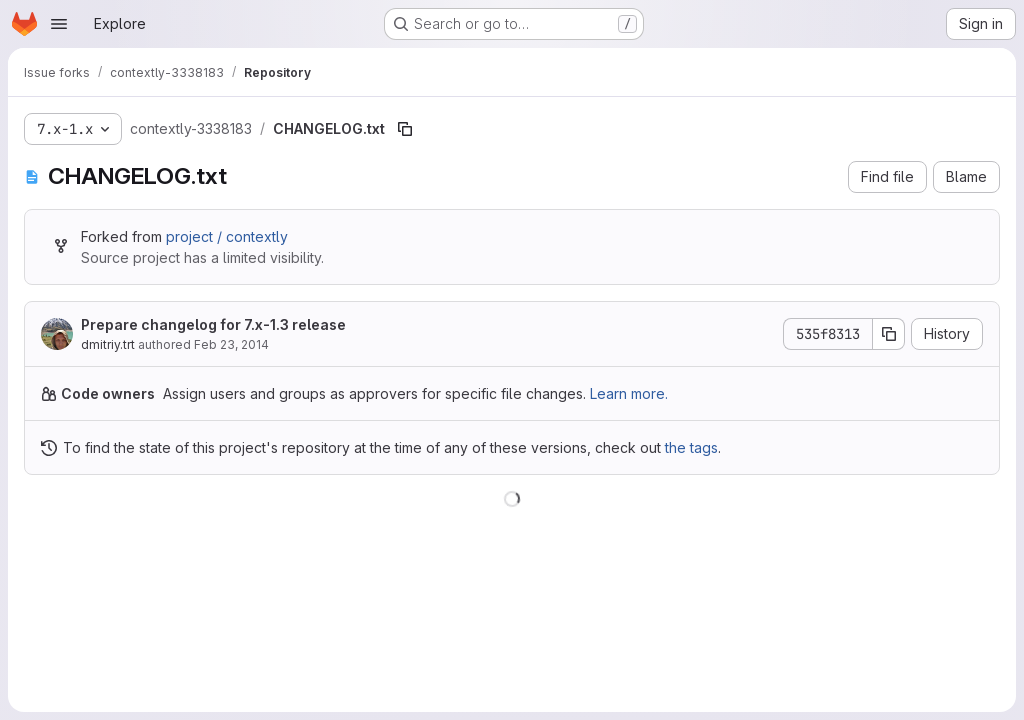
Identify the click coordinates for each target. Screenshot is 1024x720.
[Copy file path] (405, 129)
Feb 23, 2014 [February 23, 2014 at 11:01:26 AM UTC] (231, 344)
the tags (691, 447)
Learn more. (629, 393)
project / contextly (227, 236)
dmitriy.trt (108, 344)
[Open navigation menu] (59, 24)
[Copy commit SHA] (889, 334)
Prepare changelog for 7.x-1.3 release (213, 324)
